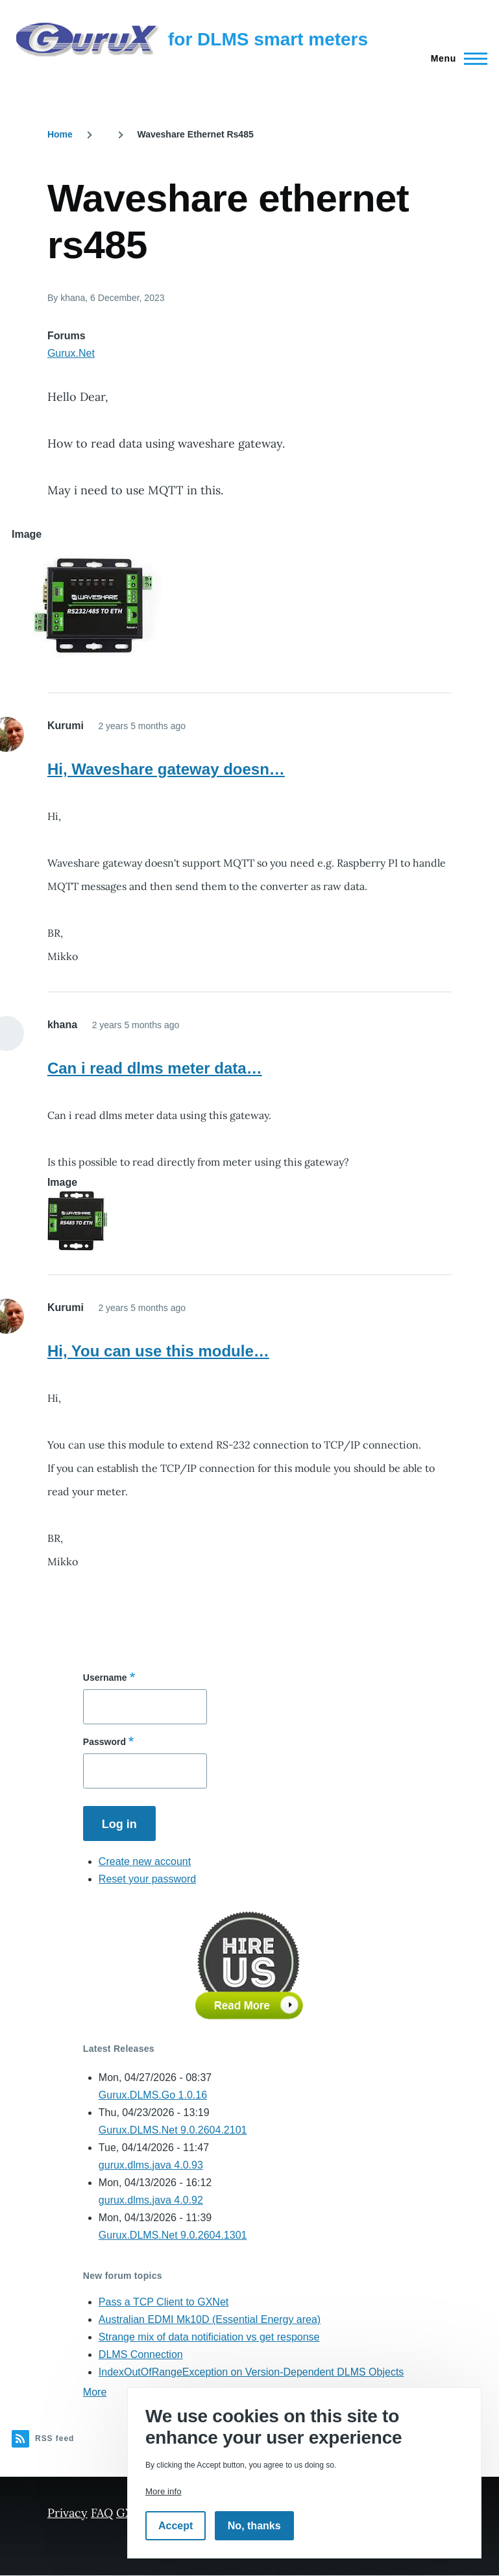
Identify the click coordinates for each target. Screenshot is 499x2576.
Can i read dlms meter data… (154, 1068)
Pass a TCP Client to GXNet (163, 2301)
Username (105, 1677)
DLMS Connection (141, 2354)
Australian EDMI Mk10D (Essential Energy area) (210, 2319)
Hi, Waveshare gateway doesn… (166, 769)
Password (104, 1742)
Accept (175, 2525)
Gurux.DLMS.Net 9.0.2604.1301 (173, 2235)
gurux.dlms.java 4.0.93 (151, 2165)
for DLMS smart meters (268, 39)
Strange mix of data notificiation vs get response (209, 2336)
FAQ (102, 2512)
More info (163, 2491)
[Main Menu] (455, 58)
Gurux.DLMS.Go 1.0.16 (153, 2095)
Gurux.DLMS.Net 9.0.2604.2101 (173, 2130)
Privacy (67, 2512)
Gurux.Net (71, 353)
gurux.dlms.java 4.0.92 (151, 2200)
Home (60, 134)
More (94, 2392)
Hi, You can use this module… (158, 1351)
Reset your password (147, 1878)
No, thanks (254, 2525)
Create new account (145, 1861)
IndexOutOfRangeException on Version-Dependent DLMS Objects (251, 2371)
